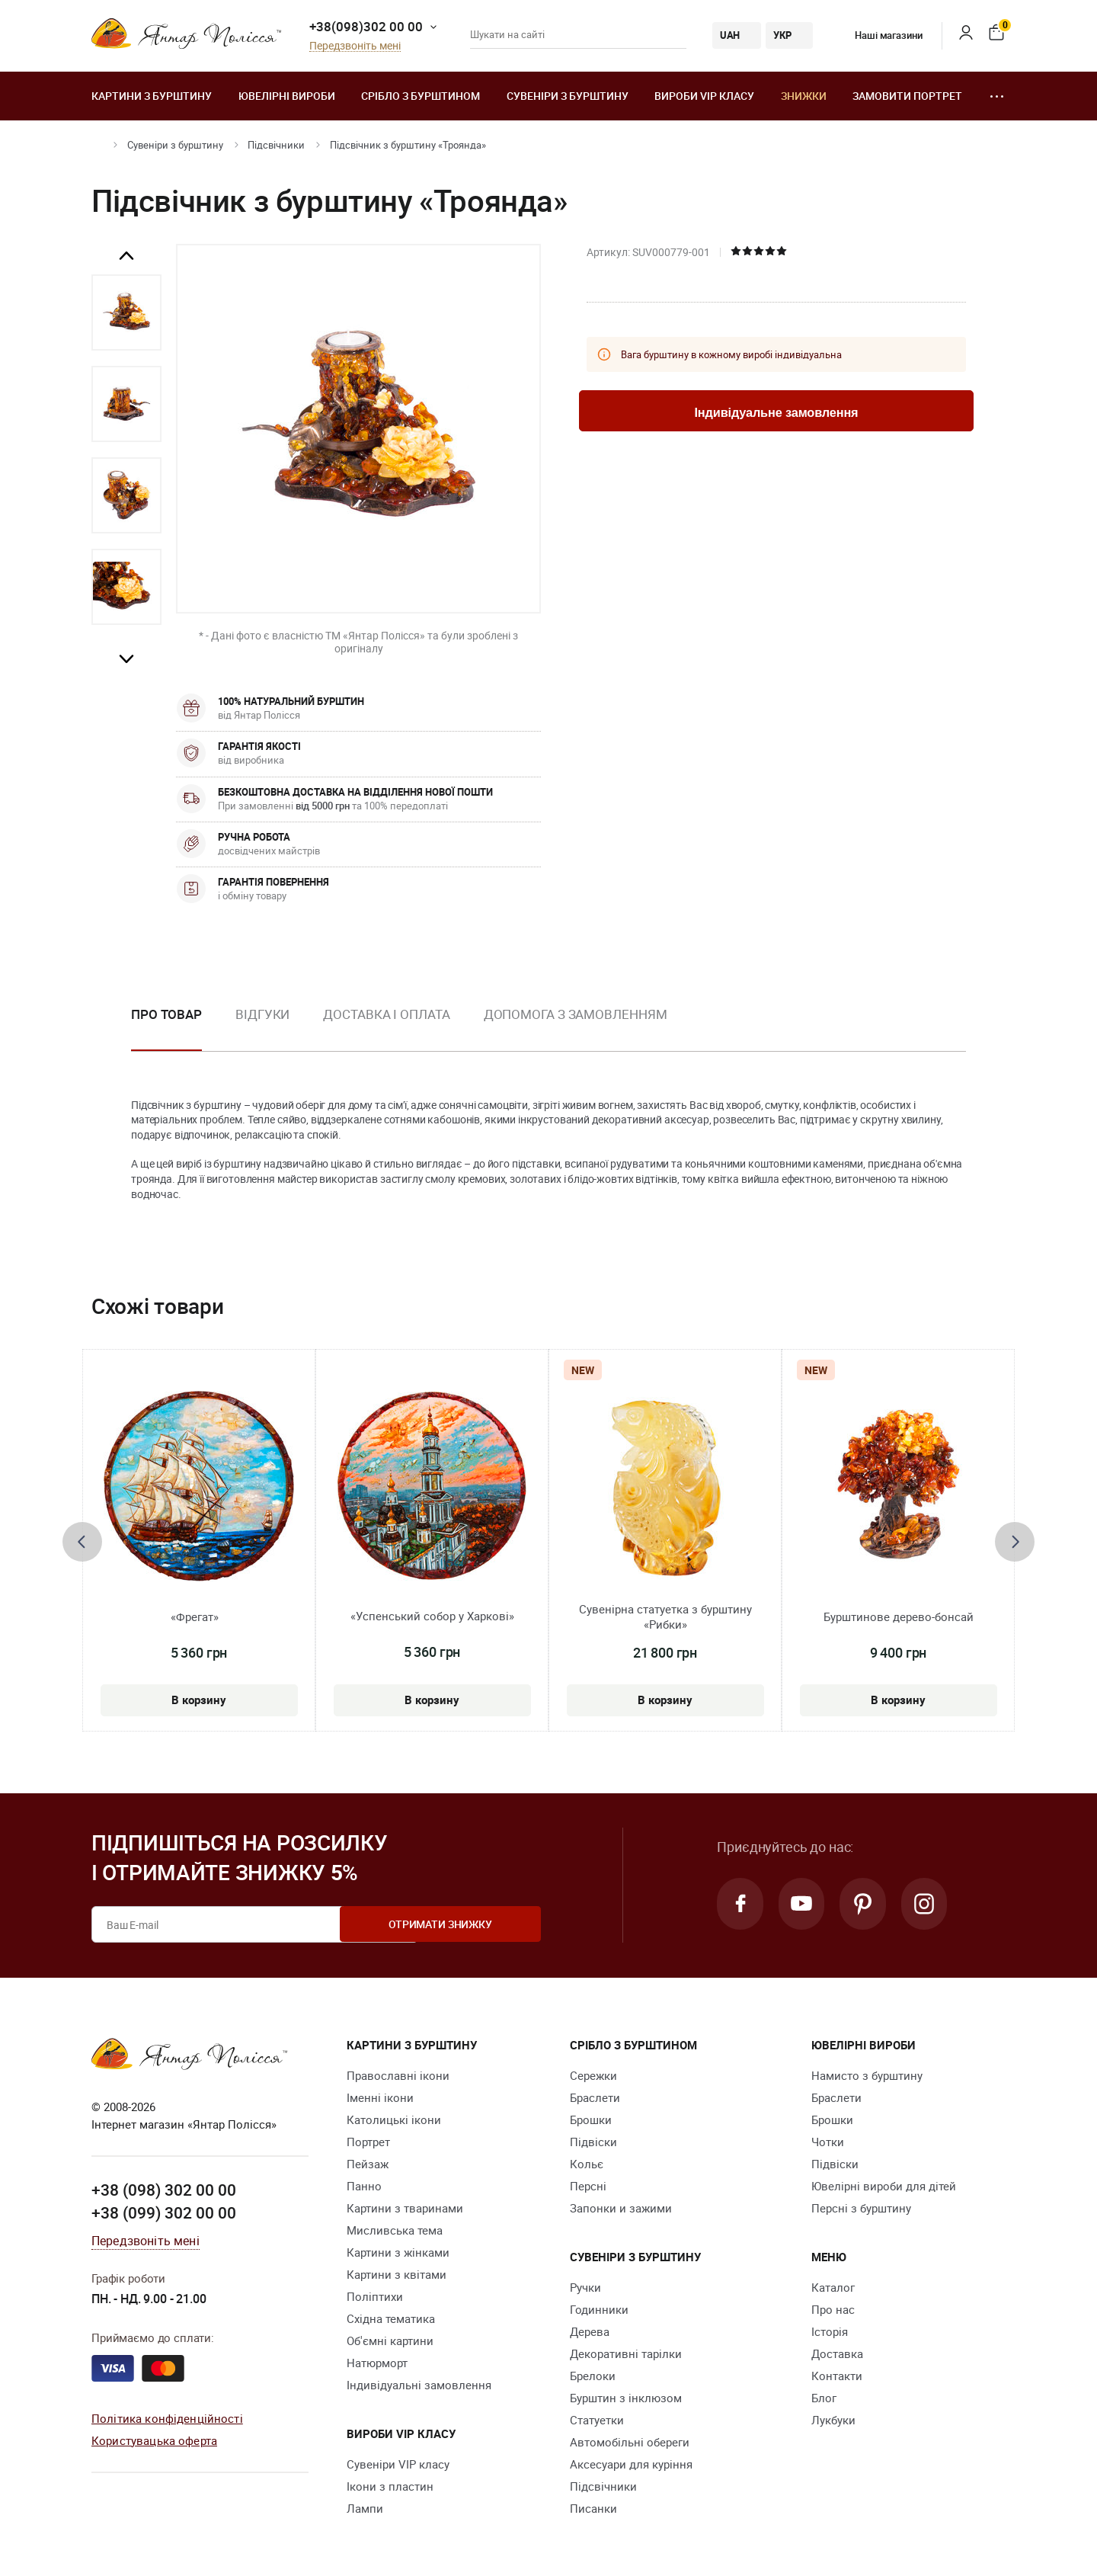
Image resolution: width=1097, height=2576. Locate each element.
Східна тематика (391, 2318)
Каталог (833, 2287)
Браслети (595, 2097)
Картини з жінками (398, 2252)
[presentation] (82, 1542)
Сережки (593, 2075)
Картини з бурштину (151, 95)
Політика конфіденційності (167, 2417)
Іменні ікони (380, 2097)
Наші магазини (877, 35)
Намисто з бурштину (867, 2075)
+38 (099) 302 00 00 (163, 2212)
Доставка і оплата (386, 1014)
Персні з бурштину (861, 2208)
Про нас (833, 2309)
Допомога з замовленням (575, 1014)
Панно (364, 2185)
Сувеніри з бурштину (567, 95)
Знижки (804, 95)
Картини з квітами (396, 2274)
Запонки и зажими (621, 2208)
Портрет (368, 2141)
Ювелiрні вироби (286, 95)
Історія (829, 2331)
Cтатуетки (597, 2419)
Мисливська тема (395, 2230)
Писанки (593, 2508)
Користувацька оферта (154, 2439)
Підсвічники (276, 145)
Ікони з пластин (390, 2486)
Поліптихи (375, 2296)
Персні (588, 2185)
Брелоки (593, 2375)
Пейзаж (368, 2163)
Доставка (837, 2353)
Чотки (827, 2141)
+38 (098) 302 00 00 (163, 2189)
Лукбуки (833, 2419)
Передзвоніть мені (355, 46)
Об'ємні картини (390, 2340)
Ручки (585, 2287)
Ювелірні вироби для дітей (883, 2185)
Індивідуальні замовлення (419, 2384)
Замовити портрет (907, 95)
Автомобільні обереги (629, 2441)
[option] (126, 312)
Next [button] (126, 658)
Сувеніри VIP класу (398, 2464)
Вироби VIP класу (704, 95)
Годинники (599, 2309)
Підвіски (593, 2141)
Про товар (166, 1014)
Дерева (589, 2331)
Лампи (365, 2508)
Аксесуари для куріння (631, 2464)
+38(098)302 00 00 (366, 26)
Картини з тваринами (405, 2208)
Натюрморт (377, 2362)
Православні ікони (398, 2075)
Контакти (836, 2375)
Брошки (591, 2119)
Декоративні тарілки (626, 2353)
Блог (823, 2397)
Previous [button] (126, 256)
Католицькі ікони (394, 2119)
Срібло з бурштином (420, 95)
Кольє (586, 2163)
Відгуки (262, 1014)
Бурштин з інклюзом (626, 2397)
